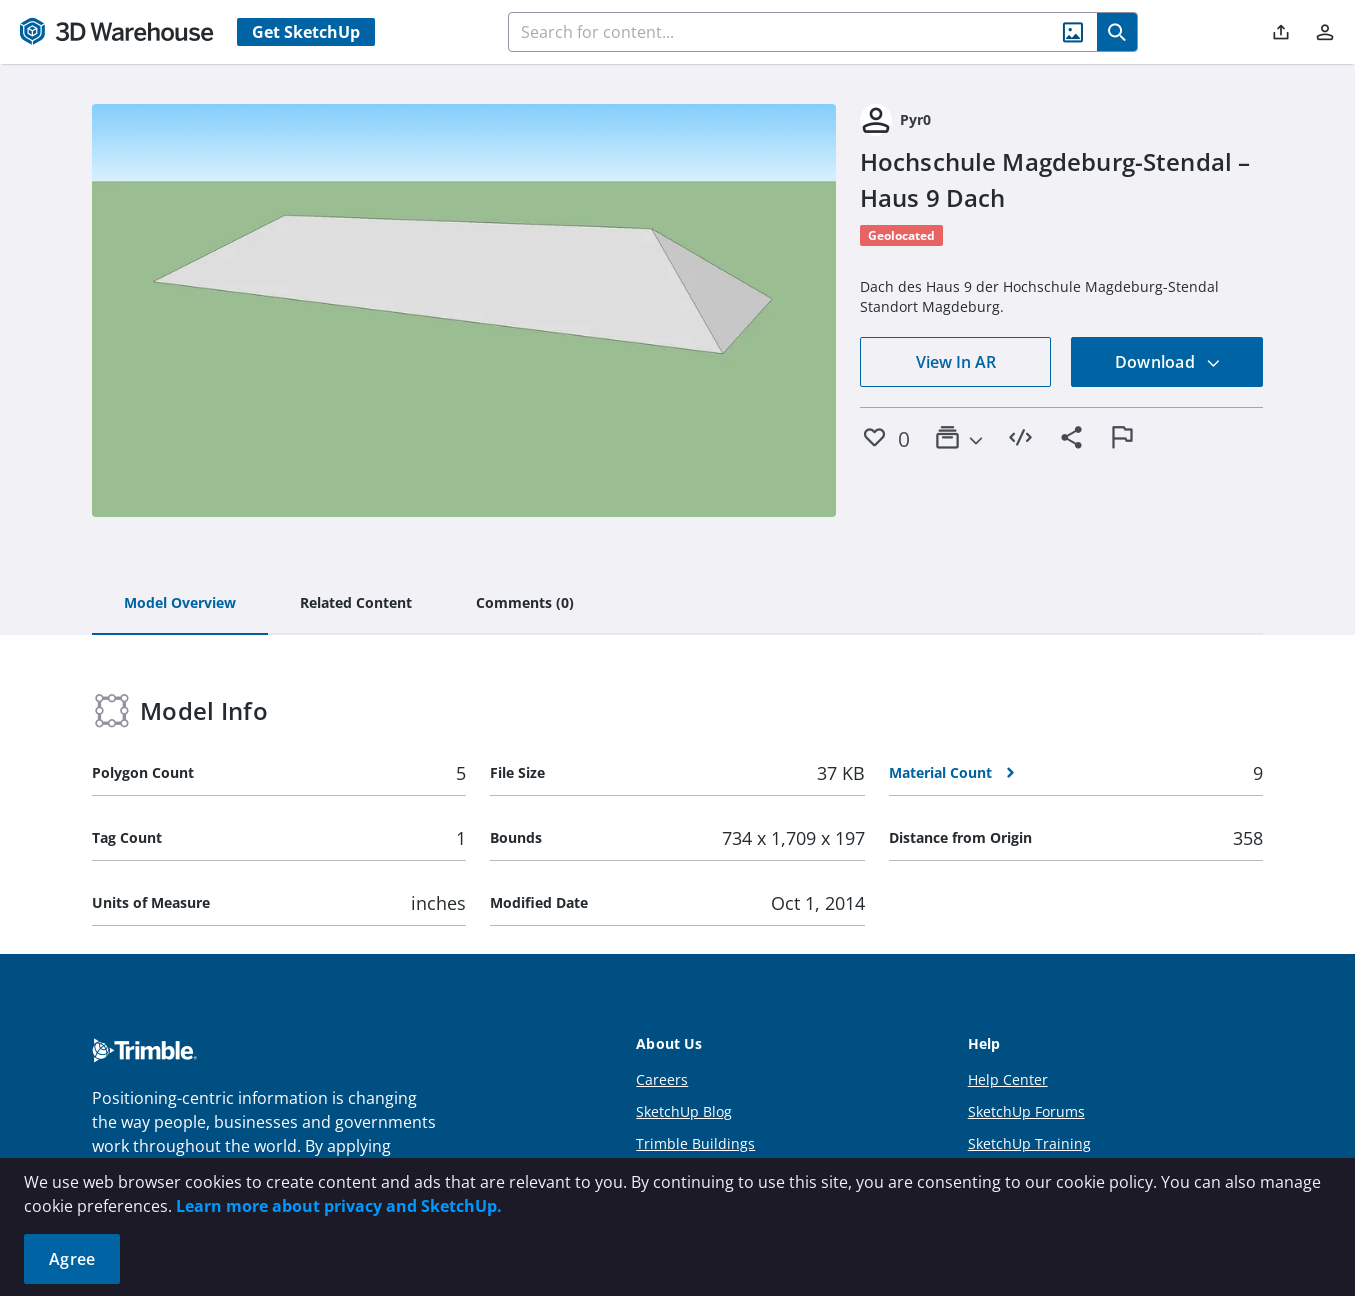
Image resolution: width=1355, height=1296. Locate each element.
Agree (72, 1259)
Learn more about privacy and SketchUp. (339, 1206)
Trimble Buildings (695, 1143)
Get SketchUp (306, 32)
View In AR (956, 362)
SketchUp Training (1029, 1143)
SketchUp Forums (1026, 1111)
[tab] (180, 604)
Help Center (1008, 1079)
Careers (662, 1079)
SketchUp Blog (684, 1111)
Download (1168, 362)
